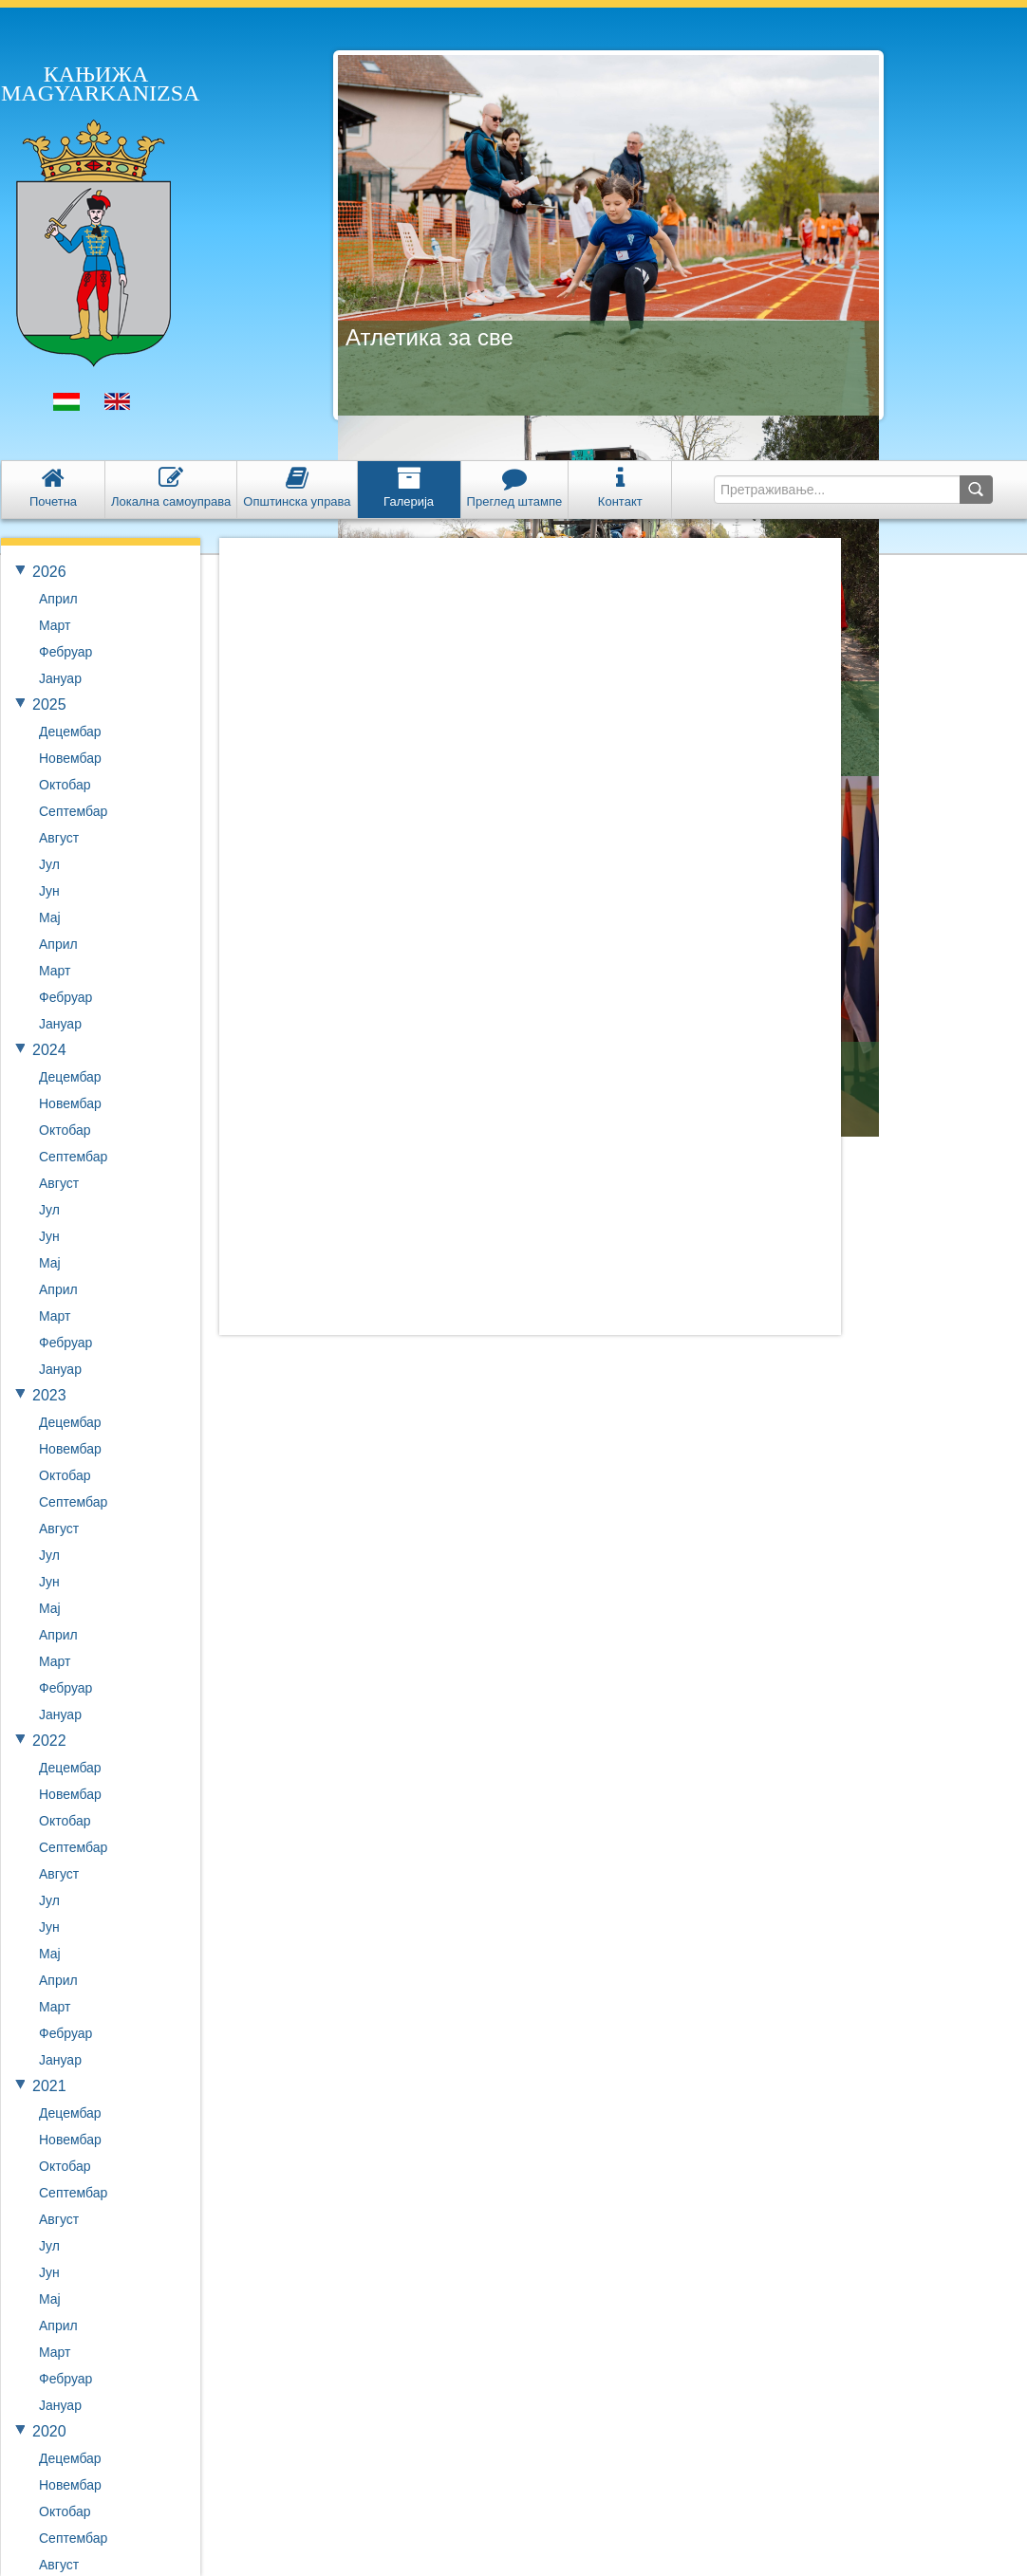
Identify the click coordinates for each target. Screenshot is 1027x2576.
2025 (49, 704)
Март (55, 625)
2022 (49, 1741)
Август (59, 837)
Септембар (73, 811)
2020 (49, 2431)
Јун (49, 891)
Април (58, 598)
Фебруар (65, 651)
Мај (50, 917)
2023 (49, 1395)
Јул (49, 864)
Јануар (60, 678)
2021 (49, 2086)
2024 (49, 1050)
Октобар (64, 784)
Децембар (70, 731)
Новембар (70, 758)
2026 (49, 572)
